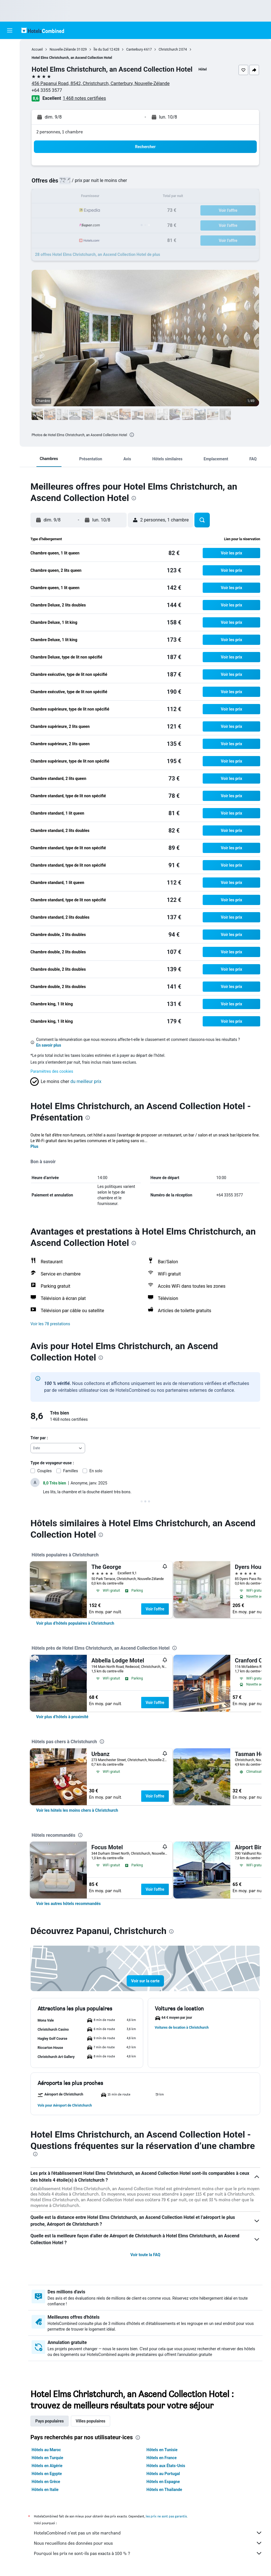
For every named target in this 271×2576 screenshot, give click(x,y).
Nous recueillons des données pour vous (148, 2543)
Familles (70, 1471)
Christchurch (168, 49)
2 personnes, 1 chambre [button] (59, 131)
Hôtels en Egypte (47, 2473)
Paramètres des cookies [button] (51, 1071)
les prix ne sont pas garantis (166, 2516)
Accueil (37, 49)
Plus (34, 1146)
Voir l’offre (155, 1609)
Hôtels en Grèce (46, 2481)
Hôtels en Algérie (47, 2465)
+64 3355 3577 (47, 90)
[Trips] (9, 111)
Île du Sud (101, 49)
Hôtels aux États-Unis (166, 2465)
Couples (44, 1471)
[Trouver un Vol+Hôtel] (9, 83)
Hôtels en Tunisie (162, 2449)
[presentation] (131, 434)
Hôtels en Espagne (163, 2481)
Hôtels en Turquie (47, 2457)
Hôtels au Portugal (163, 2473)
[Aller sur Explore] (9, 95)
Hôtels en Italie (45, 2489)
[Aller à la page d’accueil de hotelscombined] (42, 30)
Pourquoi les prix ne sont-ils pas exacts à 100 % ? (148, 2553)
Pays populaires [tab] (49, 2421)
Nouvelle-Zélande (63, 49)
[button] (9, 30)
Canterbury (134, 49)
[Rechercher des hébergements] (9, 59)
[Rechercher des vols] (9, 47)
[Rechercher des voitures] (9, 71)
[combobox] (57, 1448)
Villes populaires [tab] (90, 2421)
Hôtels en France (162, 2457)
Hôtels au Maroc (46, 2449)
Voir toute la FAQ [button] (145, 2254)
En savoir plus (48, 1045)
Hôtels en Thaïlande (164, 2489)
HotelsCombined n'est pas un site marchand (148, 2532)
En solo (95, 1471)
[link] (75, 1623)
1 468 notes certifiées (84, 98)
